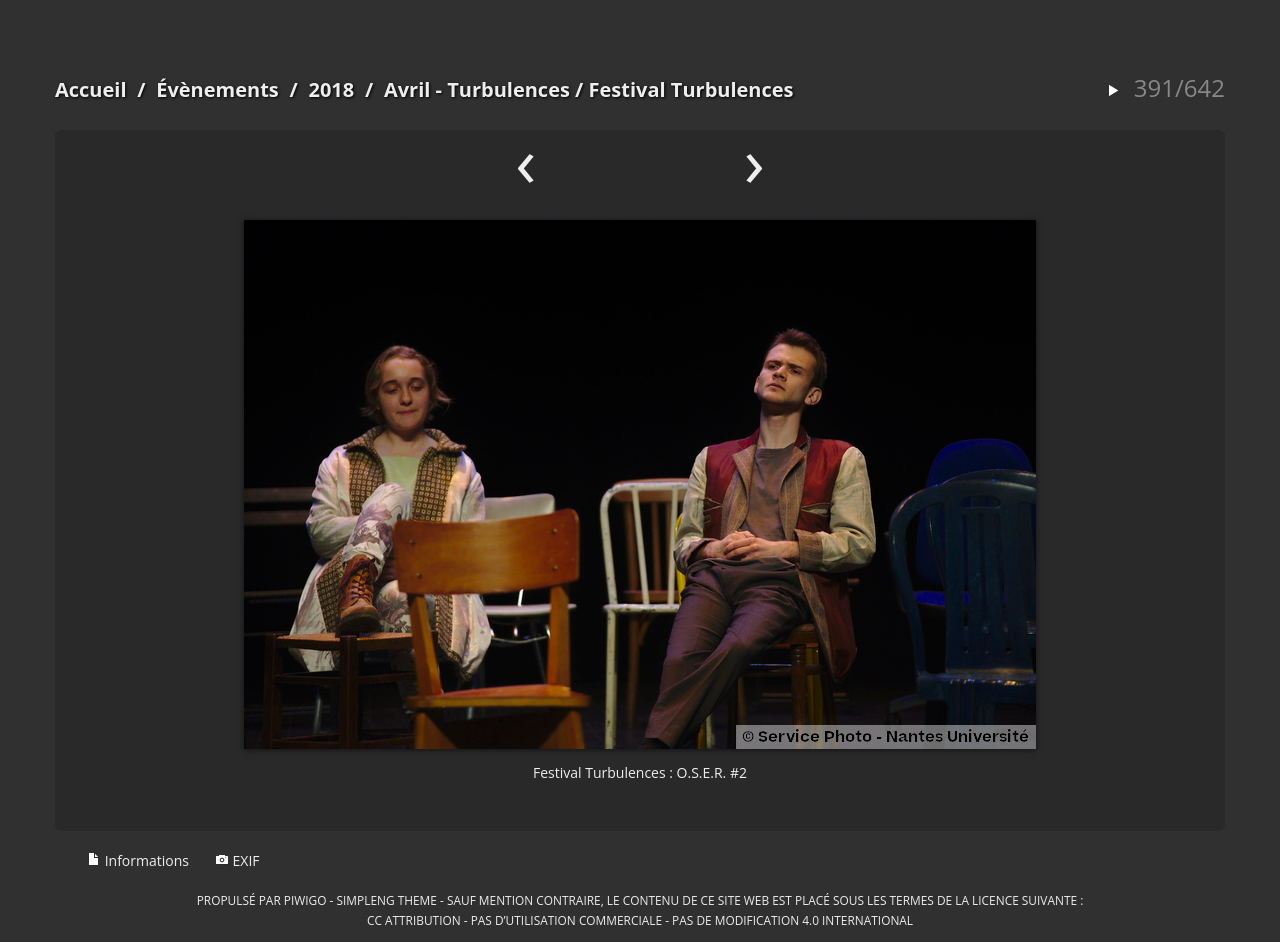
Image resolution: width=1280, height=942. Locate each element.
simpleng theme (387, 900)
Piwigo (305, 900)
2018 (331, 89)
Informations (138, 860)
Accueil (91, 89)
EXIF (237, 860)
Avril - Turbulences (477, 89)
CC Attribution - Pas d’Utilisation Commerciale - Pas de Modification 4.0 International (640, 920)
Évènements (217, 89)
